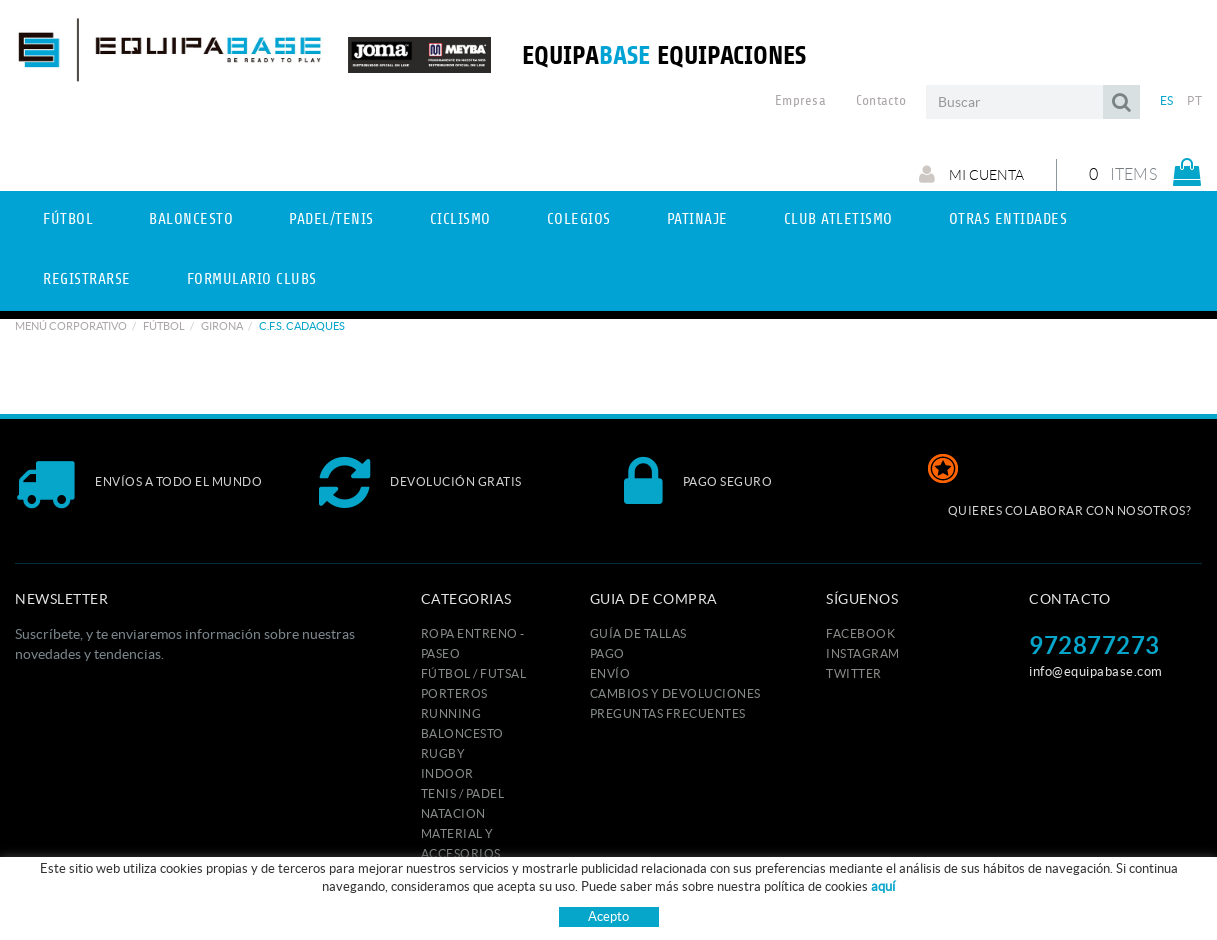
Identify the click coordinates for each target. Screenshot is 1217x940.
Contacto (881, 101)
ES (1167, 100)
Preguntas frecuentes (668, 713)
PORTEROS (454, 693)
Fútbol (164, 326)
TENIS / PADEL (463, 793)
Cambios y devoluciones (675, 693)
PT (1194, 100)
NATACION (453, 813)
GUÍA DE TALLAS (638, 633)
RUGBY (443, 753)
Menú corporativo (71, 326)
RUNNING (451, 713)
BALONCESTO (462, 733)
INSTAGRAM (863, 653)
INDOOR (447, 773)
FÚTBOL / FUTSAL (474, 673)
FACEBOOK (860, 633)
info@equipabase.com (1096, 671)
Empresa (800, 101)
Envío (610, 673)
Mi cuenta (971, 174)
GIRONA (222, 326)
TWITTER (854, 673)
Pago (607, 653)
